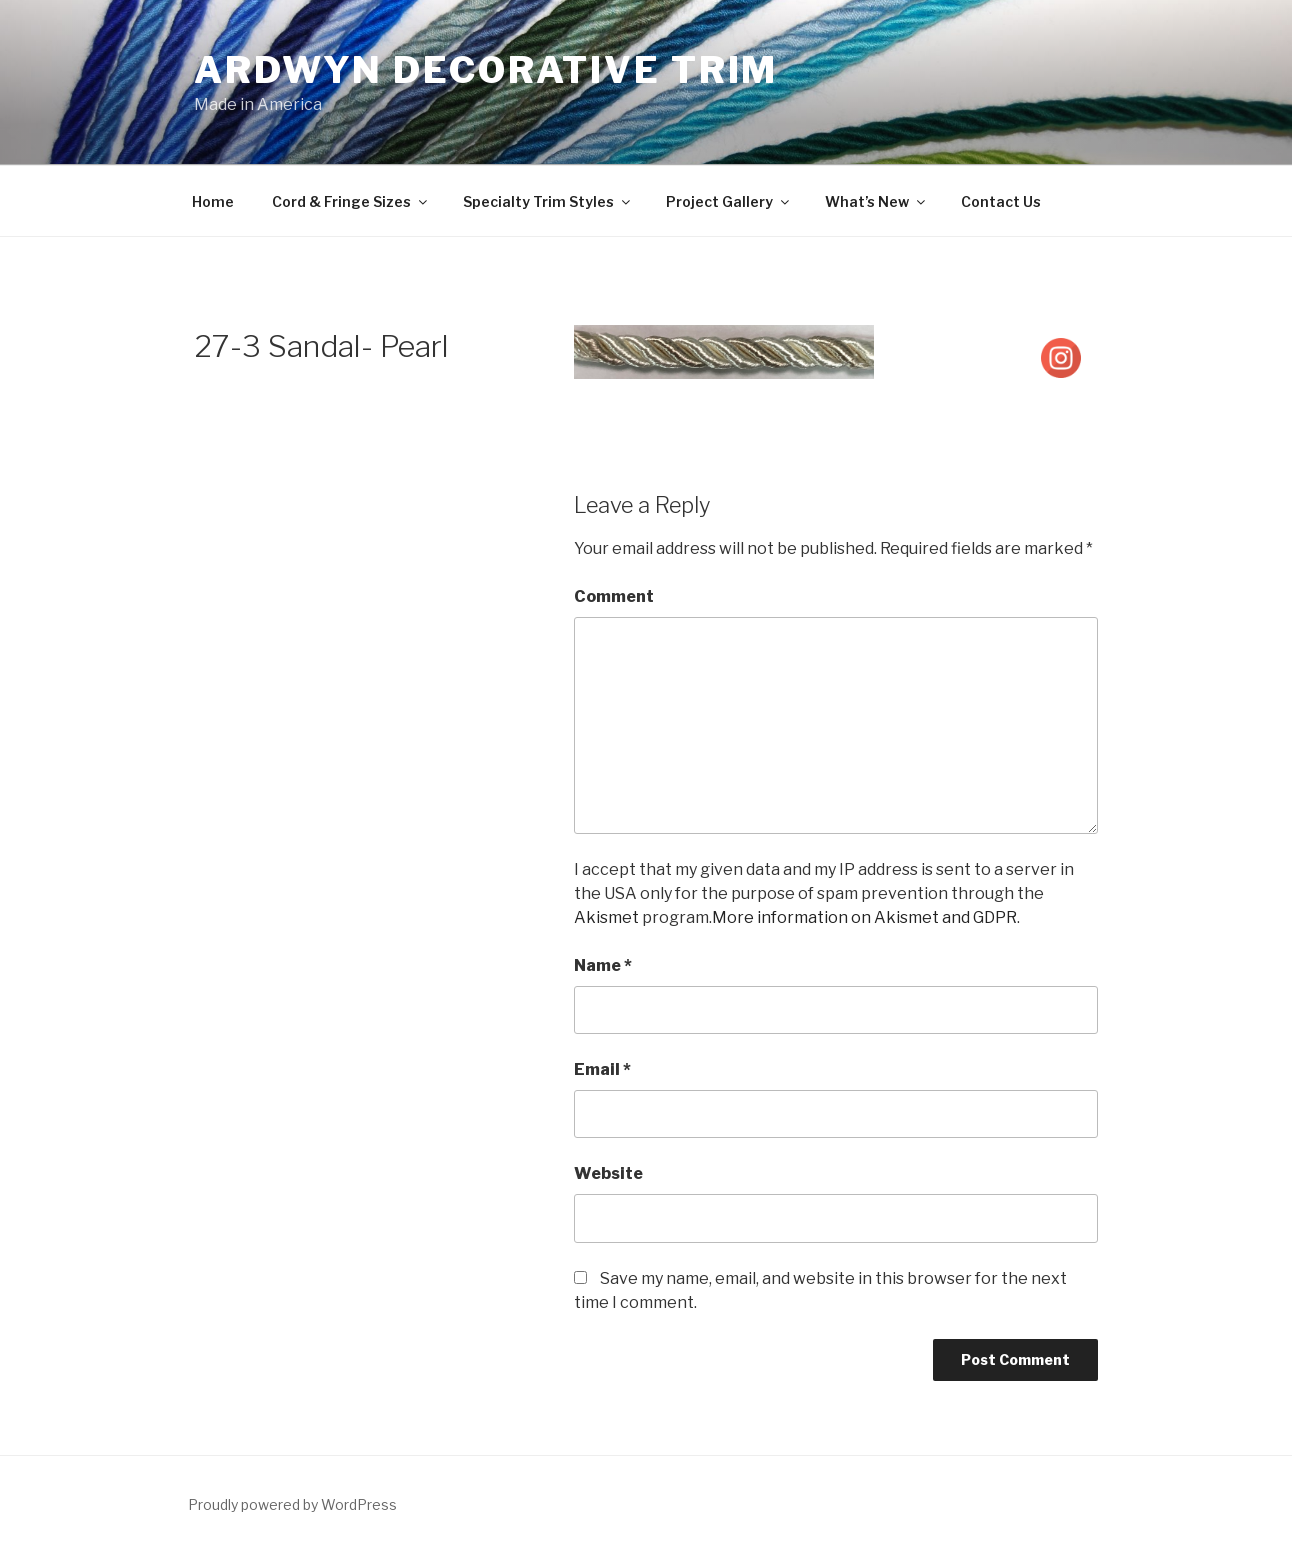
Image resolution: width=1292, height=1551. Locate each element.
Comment (614, 596)
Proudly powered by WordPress (292, 1504)
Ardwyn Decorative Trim (486, 70)
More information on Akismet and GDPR (864, 917)
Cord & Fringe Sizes (351, 201)
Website (608, 1173)
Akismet (606, 917)
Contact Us (1001, 201)
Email (602, 1069)
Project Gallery (729, 201)
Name (603, 965)
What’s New (876, 201)
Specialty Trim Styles (548, 201)
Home (213, 201)
